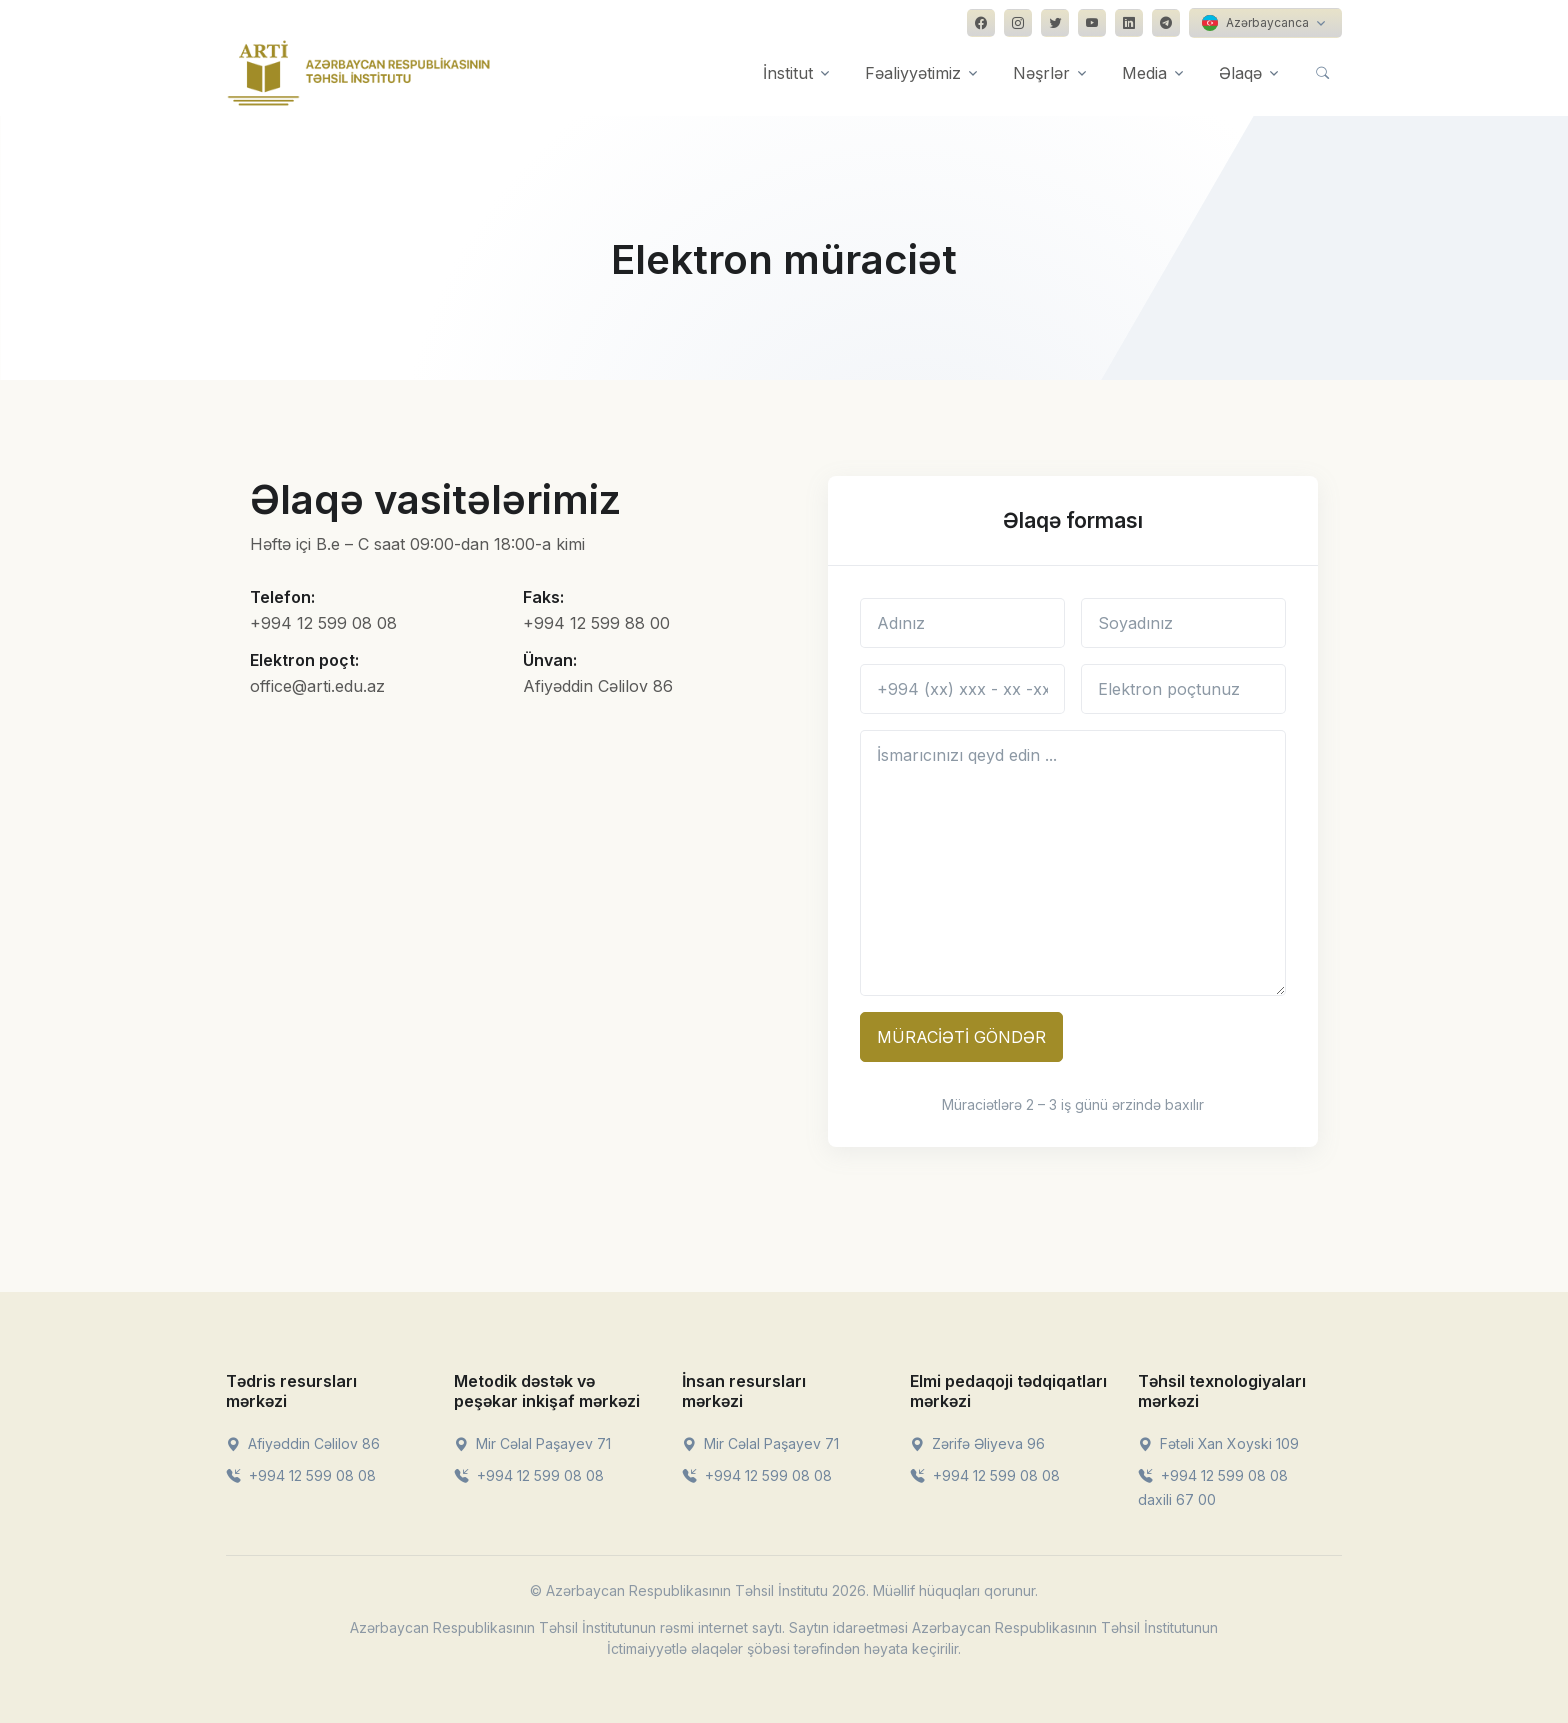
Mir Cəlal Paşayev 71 (532, 1443)
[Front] (359, 73)
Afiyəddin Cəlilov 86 (303, 1443)
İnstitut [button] (788, 73)
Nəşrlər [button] (1041, 73)
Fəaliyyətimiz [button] (913, 73)
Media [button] (1144, 73)
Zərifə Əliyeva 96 (977, 1443)
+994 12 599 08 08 (301, 1475)
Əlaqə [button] (1240, 73)
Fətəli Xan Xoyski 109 (1218, 1443)
